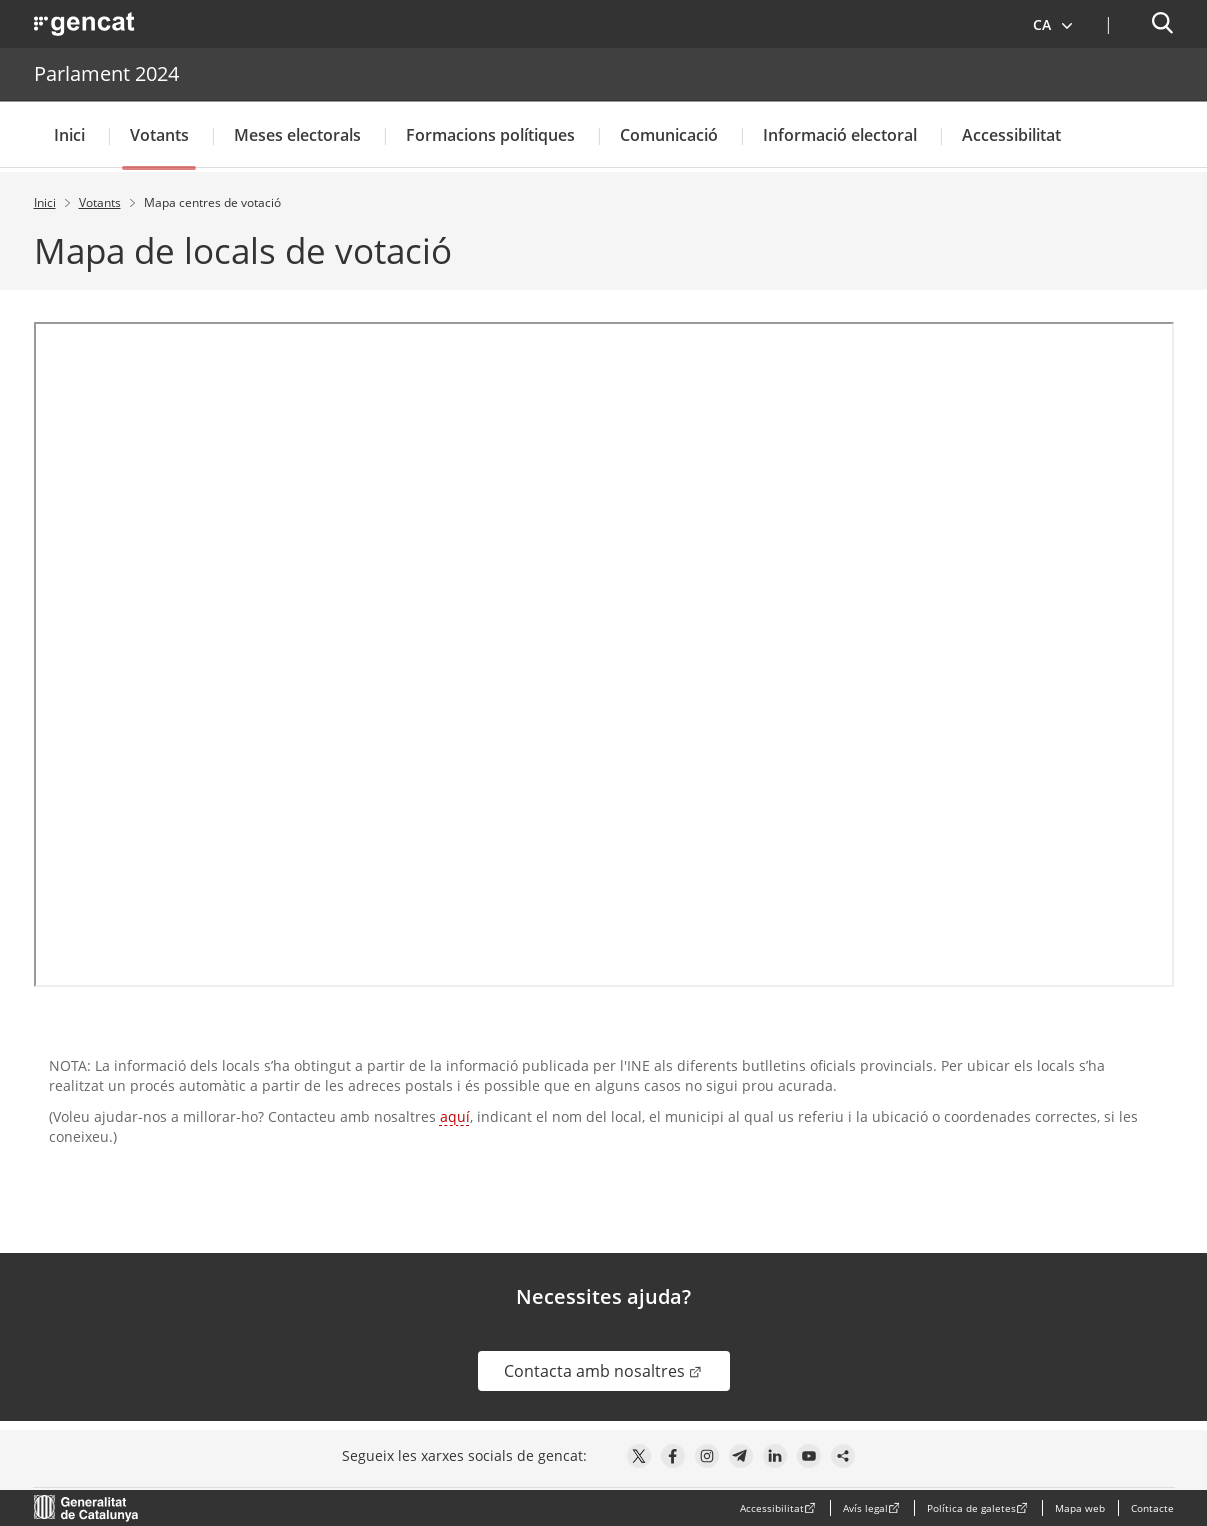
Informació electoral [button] (840, 135)
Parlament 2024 (106, 73)
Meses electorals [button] (297, 135)
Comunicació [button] (669, 135)
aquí (455, 1116)
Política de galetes (971, 1508)
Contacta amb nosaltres (617, 1370)
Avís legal (865, 1508)
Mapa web (1080, 1508)
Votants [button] (159, 135)
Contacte (1152, 1508)
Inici (69, 135)
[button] (1053, 24)
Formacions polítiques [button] (490, 135)
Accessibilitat (1011, 135)
